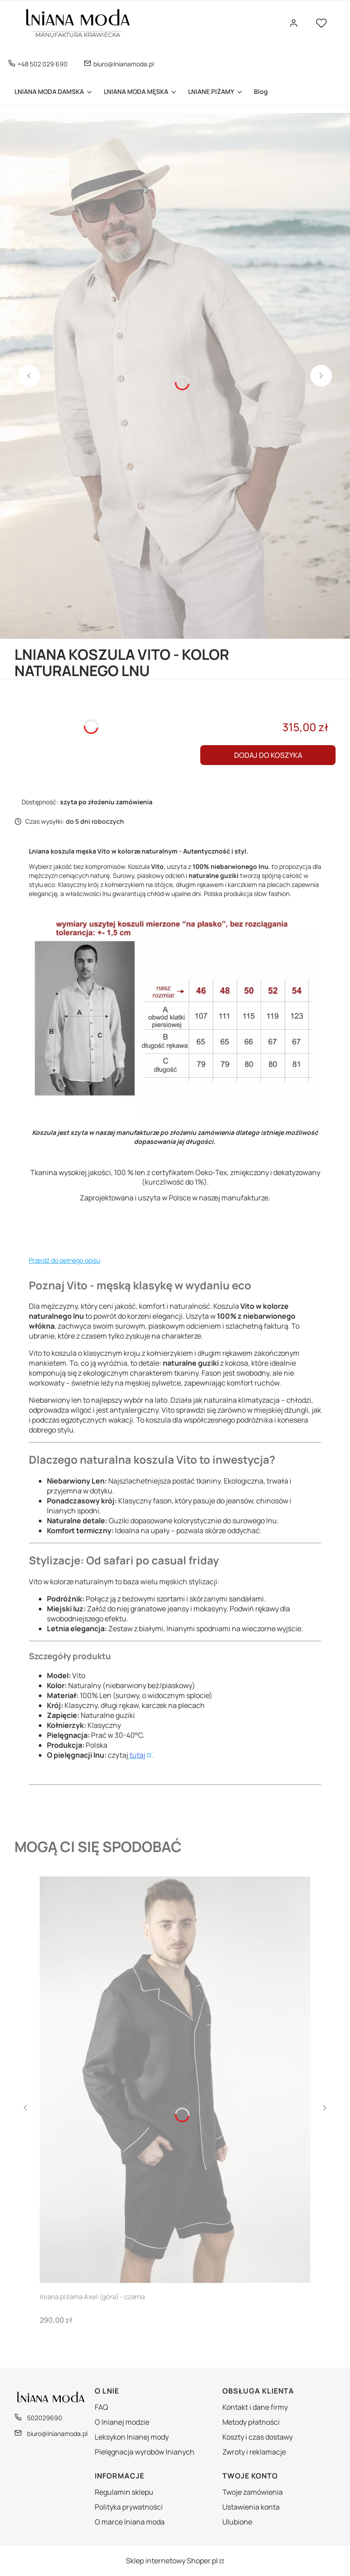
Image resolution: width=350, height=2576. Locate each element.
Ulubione (237, 2522)
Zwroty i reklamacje (254, 2452)
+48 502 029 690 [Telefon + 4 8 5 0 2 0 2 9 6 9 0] (43, 64)
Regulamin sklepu (124, 2492)
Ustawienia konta (251, 2507)
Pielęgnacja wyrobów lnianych (144, 2452)
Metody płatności (251, 2422)
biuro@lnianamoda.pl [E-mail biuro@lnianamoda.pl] (123, 64)
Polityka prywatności (129, 2507)
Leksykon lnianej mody (132, 2437)
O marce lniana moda (130, 2522)
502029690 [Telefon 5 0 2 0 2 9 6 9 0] (44, 2417)
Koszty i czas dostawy (257, 2437)
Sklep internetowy (172, 2560)
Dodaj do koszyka (268, 755)
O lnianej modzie (122, 2422)
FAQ (101, 2407)
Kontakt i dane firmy (255, 2407)
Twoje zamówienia (252, 2492)
